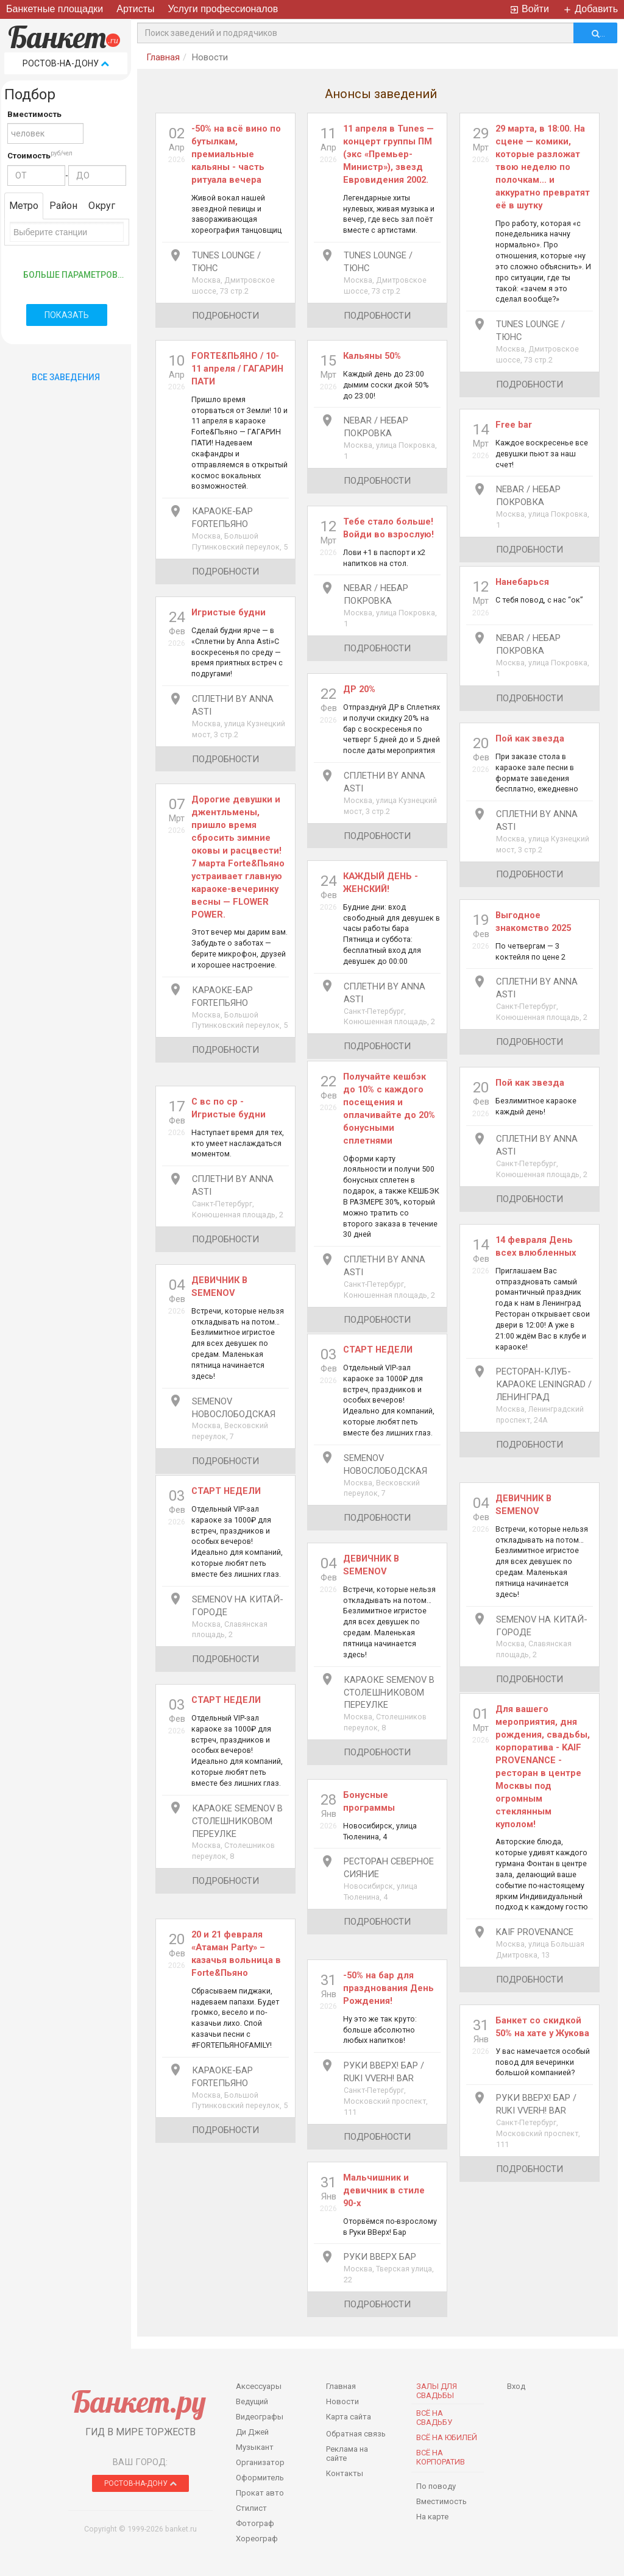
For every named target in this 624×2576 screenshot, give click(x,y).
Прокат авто (260, 2492)
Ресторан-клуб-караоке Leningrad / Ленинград (544, 1384)
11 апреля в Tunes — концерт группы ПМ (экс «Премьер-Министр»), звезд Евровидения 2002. (388, 154)
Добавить (590, 9)
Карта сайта (348, 2416)
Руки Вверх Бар (380, 2256)
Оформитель (260, 2477)
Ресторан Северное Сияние (389, 1868)
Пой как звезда (529, 738)
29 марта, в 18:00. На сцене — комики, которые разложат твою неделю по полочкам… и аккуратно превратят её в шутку (542, 167)
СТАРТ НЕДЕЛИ (378, 1349)
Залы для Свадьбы (436, 2391)
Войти (529, 9)
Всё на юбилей (446, 2437)
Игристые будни (228, 612)
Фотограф (255, 2523)
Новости (342, 2401)
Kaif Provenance (534, 1932)
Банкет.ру (138, 2401)
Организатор (260, 2462)
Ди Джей (252, 2431)
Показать (66, 315)
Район (63, 205)
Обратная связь (356, 2433)
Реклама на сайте (347, 2453)
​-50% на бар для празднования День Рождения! (388, 1988)
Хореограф (257, 2538)
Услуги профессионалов (223, 9)
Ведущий (252, 2401)
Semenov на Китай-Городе (237, 1606)
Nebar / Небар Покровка (376, 427)
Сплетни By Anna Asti (233, 705)
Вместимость (34, 114)
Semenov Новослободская (233, 1408)
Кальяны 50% (372, 355)
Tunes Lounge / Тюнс (226, 262)
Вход (516, 2386)
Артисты (135, 9)
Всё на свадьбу (434, 2417)
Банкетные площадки (54, 9)
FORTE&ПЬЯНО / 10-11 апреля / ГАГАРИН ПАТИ (237, 368)
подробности (225, 315)
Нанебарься (522, 581)
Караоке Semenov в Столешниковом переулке (389, 1692)
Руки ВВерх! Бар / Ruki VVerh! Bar (384, 2072)
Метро (23, 205)
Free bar (513, 424)
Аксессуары (259, 2386)
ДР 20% (359, 689)
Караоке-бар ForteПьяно (222, 517)
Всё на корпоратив (440, 2457)
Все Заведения (66, 377)
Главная (163, 57)
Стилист (251, 2508)
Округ (101, 205)
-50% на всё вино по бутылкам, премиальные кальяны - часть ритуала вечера (236, 154)
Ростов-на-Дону (66, 63)
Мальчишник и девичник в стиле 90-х (384, 2190)
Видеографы (259, 2416)
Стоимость (29, 155)
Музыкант (255, 2447)
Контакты (344, 2473)
